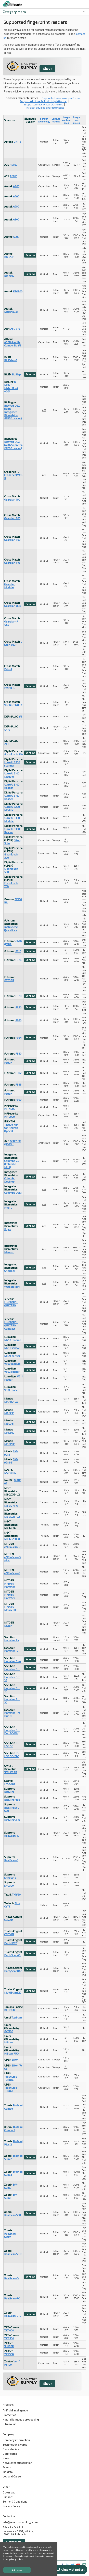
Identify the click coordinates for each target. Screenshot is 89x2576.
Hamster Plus (12, 1661)
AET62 (13, 164)
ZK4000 (9, 2330)
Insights (8, 2472)
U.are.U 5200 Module (12, 808)
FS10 (18, 951)
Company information (16, 2440)
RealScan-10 (11, 1835)
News (6, 2458)
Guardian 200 (12, 518)
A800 (16, 219)
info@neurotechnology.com (20, 2522)
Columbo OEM (13, 1192)
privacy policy (16, 2559)
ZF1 (6, 743)
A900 (16, 236)
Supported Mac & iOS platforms (43, 104)
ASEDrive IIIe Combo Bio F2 (12, 344)
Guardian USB (12, 605)
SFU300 (9, 1885)
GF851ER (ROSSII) (12, 1142)
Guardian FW (12, 562)
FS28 (18, 995)
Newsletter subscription (17, 2462)
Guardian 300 (12, 539)
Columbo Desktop (9, 1180)
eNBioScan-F (12, 1573)
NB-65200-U (12, 1538)
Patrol (8, 669)
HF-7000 (9, 1116)
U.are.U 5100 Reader (11, 786)
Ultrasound (9, 2424)
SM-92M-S (11, 1461)
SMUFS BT (10, 1772)
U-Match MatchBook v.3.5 (11, 386)
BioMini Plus (12, 1799)
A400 (16, 186)
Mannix (9, 1252)
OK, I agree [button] (17, 2570)
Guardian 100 (12, 499)
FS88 (18, 1084)
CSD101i (9, 1934)
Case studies (11, 2449)
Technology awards (15, 2444)
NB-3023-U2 (12, 1516)
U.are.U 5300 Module (12, 819)
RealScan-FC (12, 2298)
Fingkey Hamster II (10, 1596)
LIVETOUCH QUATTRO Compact (11, 1325)
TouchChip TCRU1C (10, 2078)
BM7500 (9, 275)
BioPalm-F (10, 360)
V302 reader (11, 1371)
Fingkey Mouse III (10, 1608)
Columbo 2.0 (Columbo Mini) (11, 1164)
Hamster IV (11, 1650)
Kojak (7, 1229)
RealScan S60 (12, 2215)
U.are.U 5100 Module (11, 775)
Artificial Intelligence (15, 2410)
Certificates (10, 2453)
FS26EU (9, 980)
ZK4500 (9, 2338)
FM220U (9, 1783)
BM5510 (9, 257)
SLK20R (9, 2346)
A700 (16, 206)
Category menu (14, 12)
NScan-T (9, 1625)
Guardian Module (9, 585)
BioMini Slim (12, 1819)
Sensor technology (44, 120)
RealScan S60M (10, 2235)
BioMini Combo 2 (13, 2128)
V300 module (12, 1363)
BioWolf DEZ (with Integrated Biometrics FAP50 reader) (13, 412)
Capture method (56, 120)
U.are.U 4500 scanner (12, 764)
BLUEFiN (9, 2010)
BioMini (9, 1791)
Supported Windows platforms (61, 98)
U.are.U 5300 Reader (12, 830)
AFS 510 (15, 328)
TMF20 (16, 1894)
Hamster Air (11, 1640)
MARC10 (9, 1413)
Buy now (30, 255)
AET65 (13, 176)
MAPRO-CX (11, 1401)
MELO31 (9, 1423)
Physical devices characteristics (44, 107)
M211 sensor (12, 1347)
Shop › (47, 68)
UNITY (17, 141)
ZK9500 (9, 2354)
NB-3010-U (11, 1505)
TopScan (16, 2017)
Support (7, 2497)
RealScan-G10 (12, 2315)
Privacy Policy (11, 2506)
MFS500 (9, 1432)
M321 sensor (12, 1355)
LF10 (7, 729)
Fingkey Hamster (9, 1585)
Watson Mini (12, 1286)
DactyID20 (10, 1943)
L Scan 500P (13, 643)
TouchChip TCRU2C (10, 2089)
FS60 (18, 1020)
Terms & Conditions (15, 2501)
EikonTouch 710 (13, 754)
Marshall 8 (11, 311)
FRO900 (17, 291)
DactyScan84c (13, 1971)
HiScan (8, 2042)
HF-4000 (9, 1108)
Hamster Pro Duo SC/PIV (12, 1731)
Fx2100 (8, 2031)
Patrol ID (9, 687)
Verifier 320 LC (13, 705)
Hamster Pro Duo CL (12, 1714)
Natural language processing (21, 2419)
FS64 (18, 1037)
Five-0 (8, 1207)
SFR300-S (10, 1877)
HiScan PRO (11, 2053)
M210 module (12, 1340)
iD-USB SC (11, 1744)
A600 (16, 196)
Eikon (15, 2059)
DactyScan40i (12, 1955)
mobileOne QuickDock (11, 928)
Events (7, 2467)
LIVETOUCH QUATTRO (11, 1303)
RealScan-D (11, 2278)
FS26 (18, 959)
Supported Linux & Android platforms (43, 101)
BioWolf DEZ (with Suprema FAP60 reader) (13, 445)
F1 (20, 716)
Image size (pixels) (76, 120)
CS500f (8, 1919)
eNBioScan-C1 (12, 1546)
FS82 (18, 1072)
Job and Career (12, 2476)
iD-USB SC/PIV (11, 1754)
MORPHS (9, 1444)
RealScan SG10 (13, 2253)
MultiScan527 (12, 1992)
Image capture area (66, 120)
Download (9, 2492)
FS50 (18, 1007)
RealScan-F (11, 1860)
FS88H (8, 1093)
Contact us (13, 2542)
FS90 (18, 1099)
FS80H (8, 1062)
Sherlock (9, 1270)
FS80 (18, 1053)
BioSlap (16, 374)
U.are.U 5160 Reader (11, 797)
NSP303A (10, 1472)
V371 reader (11, 1390)
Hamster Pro (12, 1669)
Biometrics (9, 2415)
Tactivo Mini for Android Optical (11, 1128)
